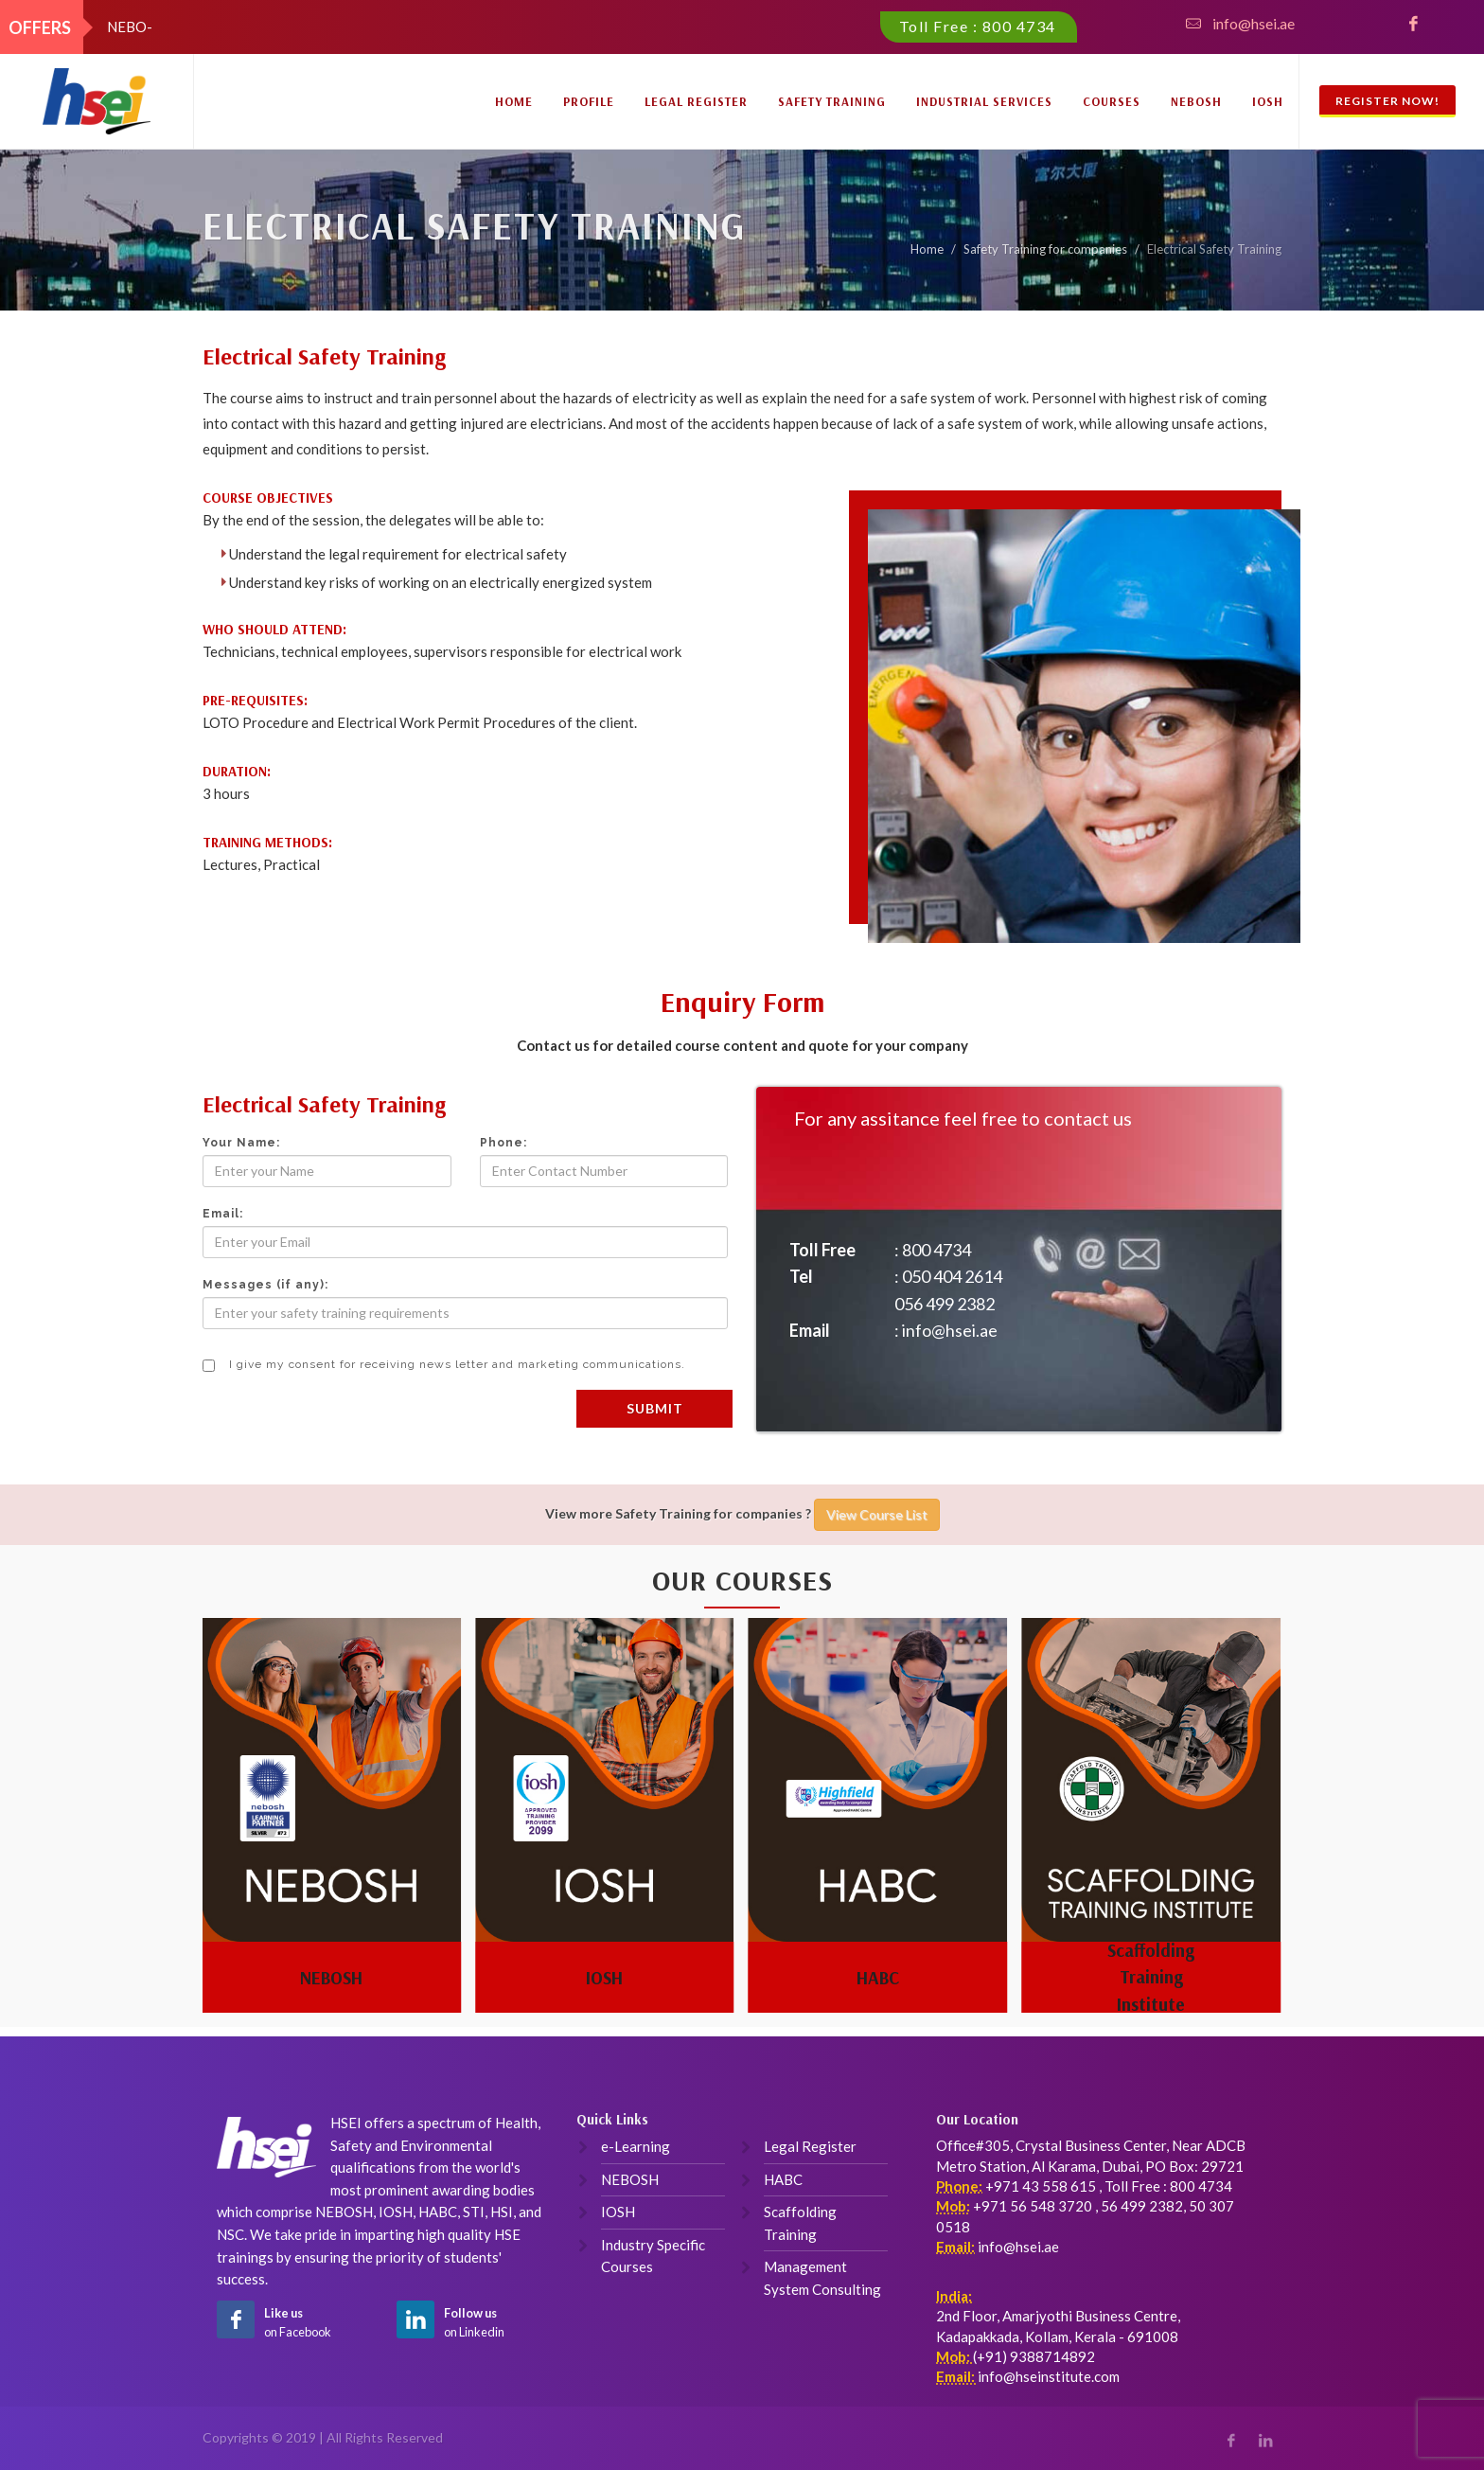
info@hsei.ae (1253, 23)
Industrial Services (984, 101)
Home (514, 101)
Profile (588, 101)
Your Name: (241, 1142)
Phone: (503, 1142)
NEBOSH (1196, 101)
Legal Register (696, 101)
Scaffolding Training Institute (1150, 1977)
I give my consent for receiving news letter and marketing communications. (444, 1365)
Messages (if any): (265, 1284)
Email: (223, 1213)
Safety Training (832, 101)
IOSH (1267, 101)
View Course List (877, 1514)
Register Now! (1387, 101)
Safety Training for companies (1045, 249)
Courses (1111, 101)
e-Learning (635, 2146)
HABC (878, 1976)
